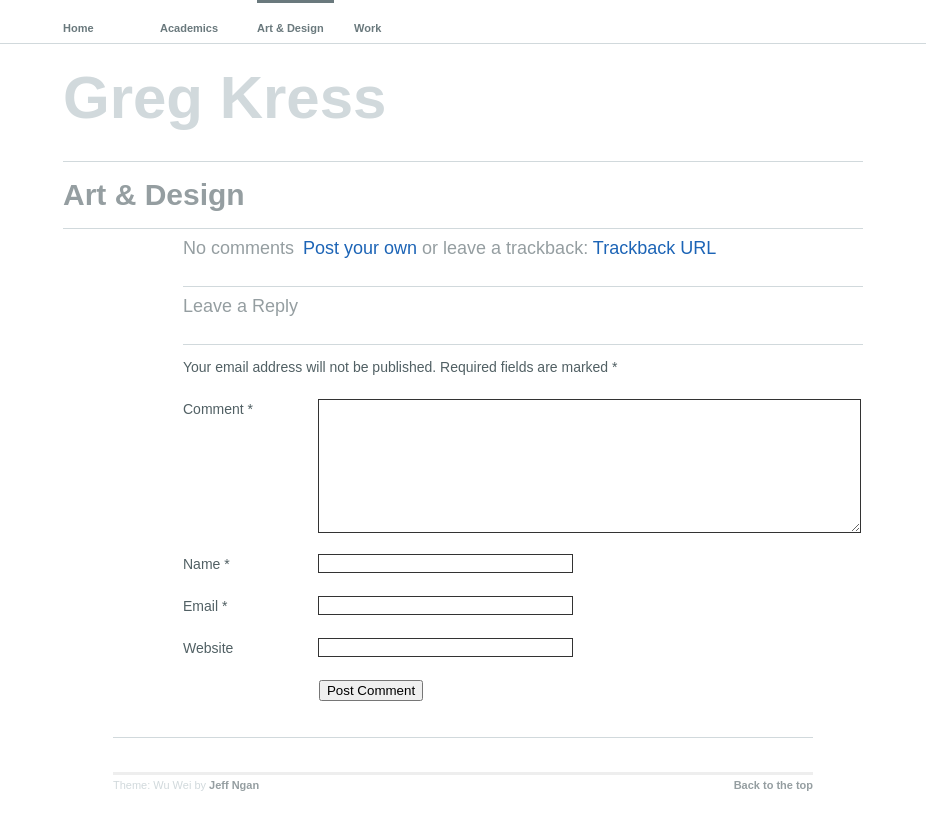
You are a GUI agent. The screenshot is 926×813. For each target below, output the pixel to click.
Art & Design (290, 28)
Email (205, 606)
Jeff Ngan (234, 785)
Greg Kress (225, 97)
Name (206, 564)
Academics (189, 28)
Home (78, 28)
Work (367, 28)
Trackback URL (654, 248)
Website (208, 648)
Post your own (360, 248)
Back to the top (773, 785)
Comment (218, 409)
